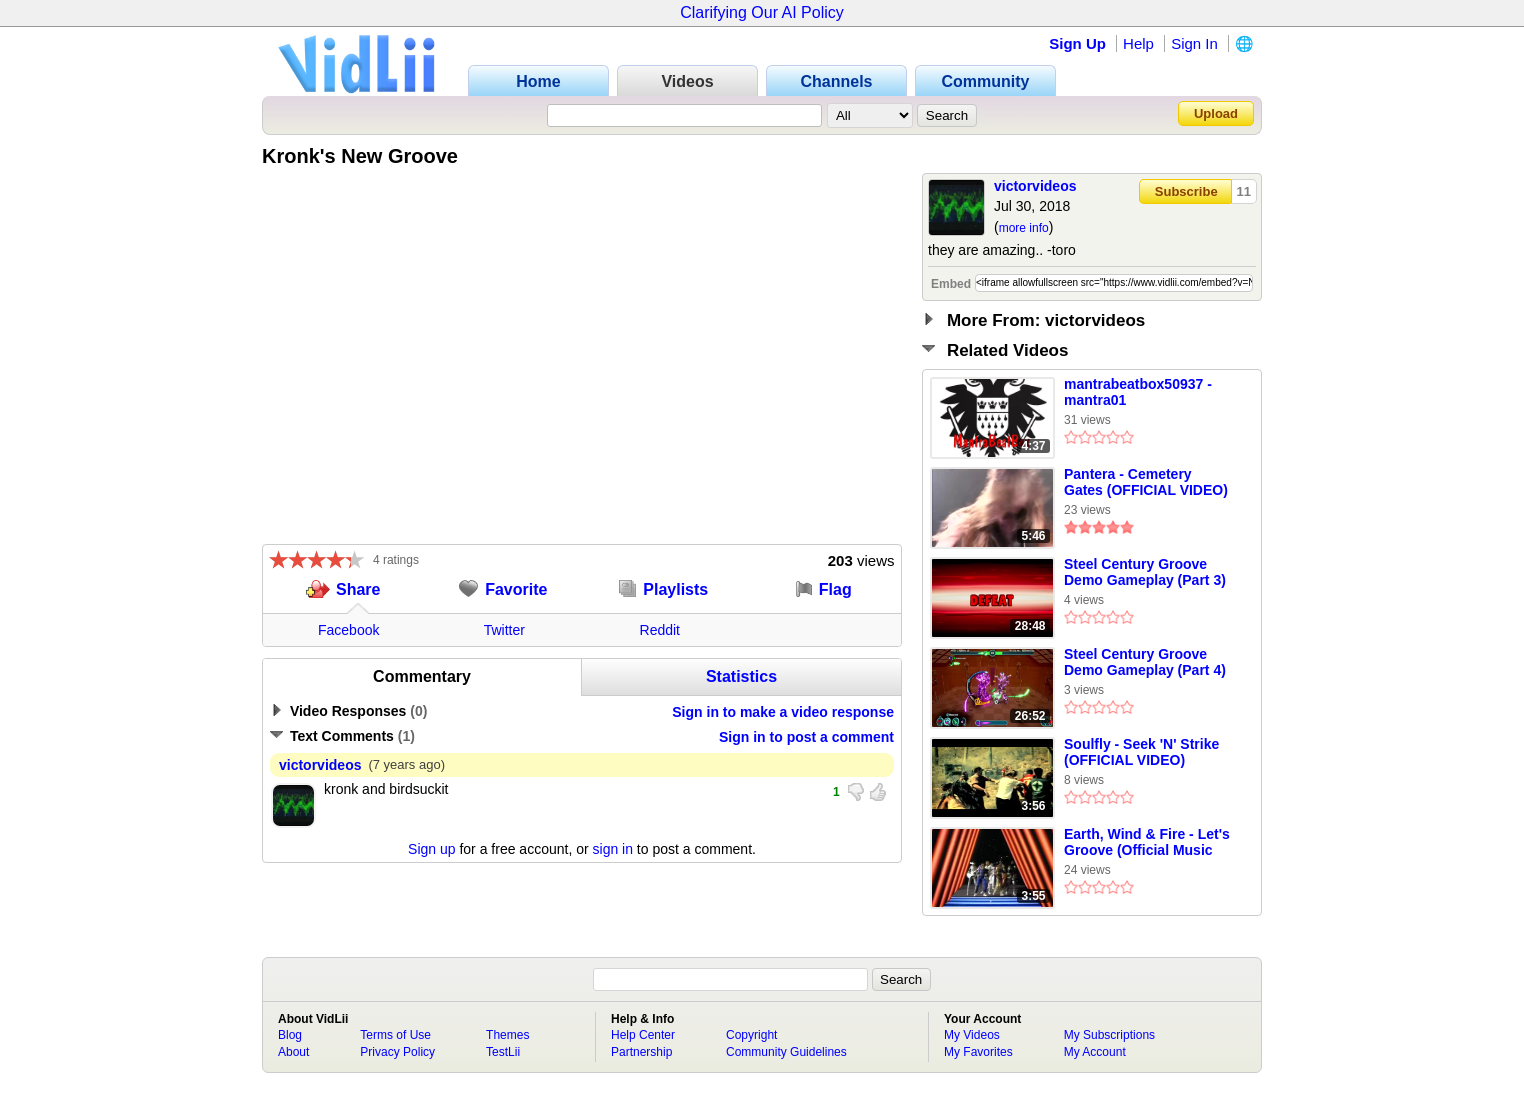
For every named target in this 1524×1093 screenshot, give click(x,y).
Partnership (641, 1052)
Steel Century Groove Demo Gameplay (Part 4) (1145, 662)
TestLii (503, 1052)
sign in (613, 849)
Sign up (431, 849)
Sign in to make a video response (783, 712)
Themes (507, 1035)
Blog (290, 1035)
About (293, 1052)
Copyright (751, 1035)
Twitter (504, 630)
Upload (1216, 113)
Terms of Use (395, 1035)
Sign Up (1077, 43)
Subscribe (1186, 191)
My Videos (972, 1035)
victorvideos (1035, 186)
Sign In (1194, 43)
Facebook (348, 630)
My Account (1095, 1052)
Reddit (660, 630)
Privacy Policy (397, 1052)
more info (1024, 228)
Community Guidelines (786, 1052)
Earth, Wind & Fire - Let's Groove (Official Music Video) (1147, 843)
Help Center (643, 1035)
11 (1244, 191)
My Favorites (978, 1052)
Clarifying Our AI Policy (762, 12)
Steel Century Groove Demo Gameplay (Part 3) (1145, 572)
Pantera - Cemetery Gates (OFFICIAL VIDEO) (1146, 482)
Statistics (741, 676)
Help (1138, 43)
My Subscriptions (1109, 1035)
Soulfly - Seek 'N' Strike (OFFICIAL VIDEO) (1141, 752)
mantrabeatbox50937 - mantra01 (1138, 392)
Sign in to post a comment (806, 737)
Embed (951, 284)
